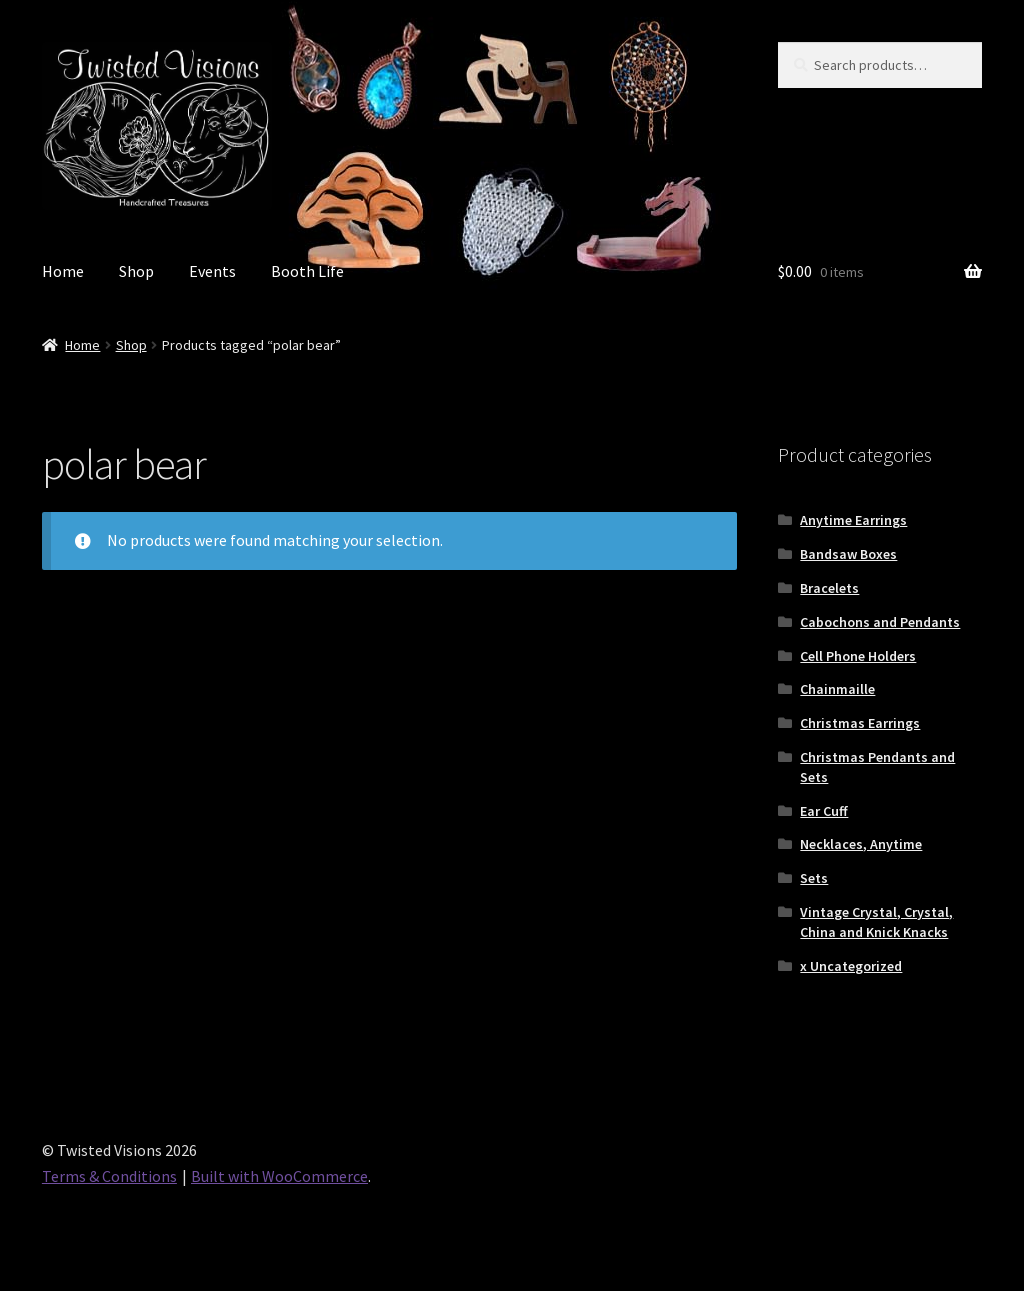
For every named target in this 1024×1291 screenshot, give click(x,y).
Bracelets (829, 588)
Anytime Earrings (853, 520)
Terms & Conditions (109, 1176)
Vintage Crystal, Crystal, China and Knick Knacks (876, 922)
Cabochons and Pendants (880, 622)
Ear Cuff (824, 811)
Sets (814, 878)
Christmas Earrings (860, 723)
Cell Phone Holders (858, 656)
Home (63, 271)
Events (212, 271)
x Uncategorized (851, 966)
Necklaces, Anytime (861, 844)
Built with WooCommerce (279, 1176)
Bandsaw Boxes (848, 554)
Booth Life (307, 271)
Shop (136, 271)
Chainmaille (837, 689)
